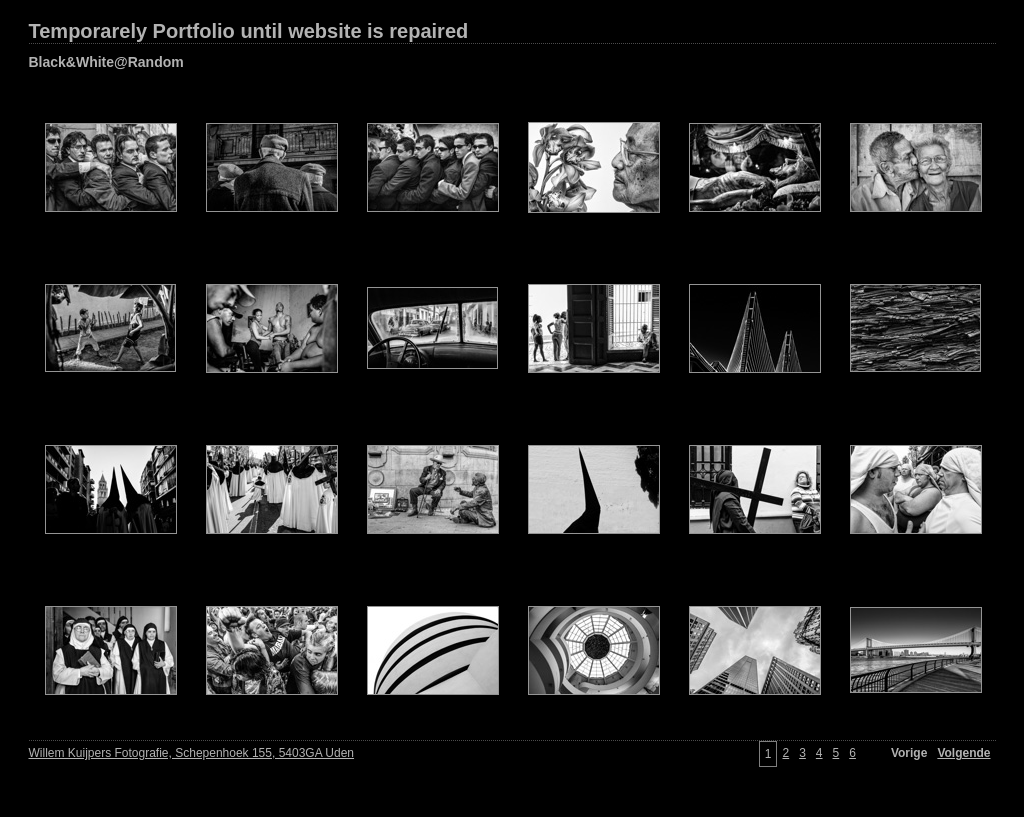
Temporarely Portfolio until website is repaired (249, 31)
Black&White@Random (106, 62)
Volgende (963, 753)
